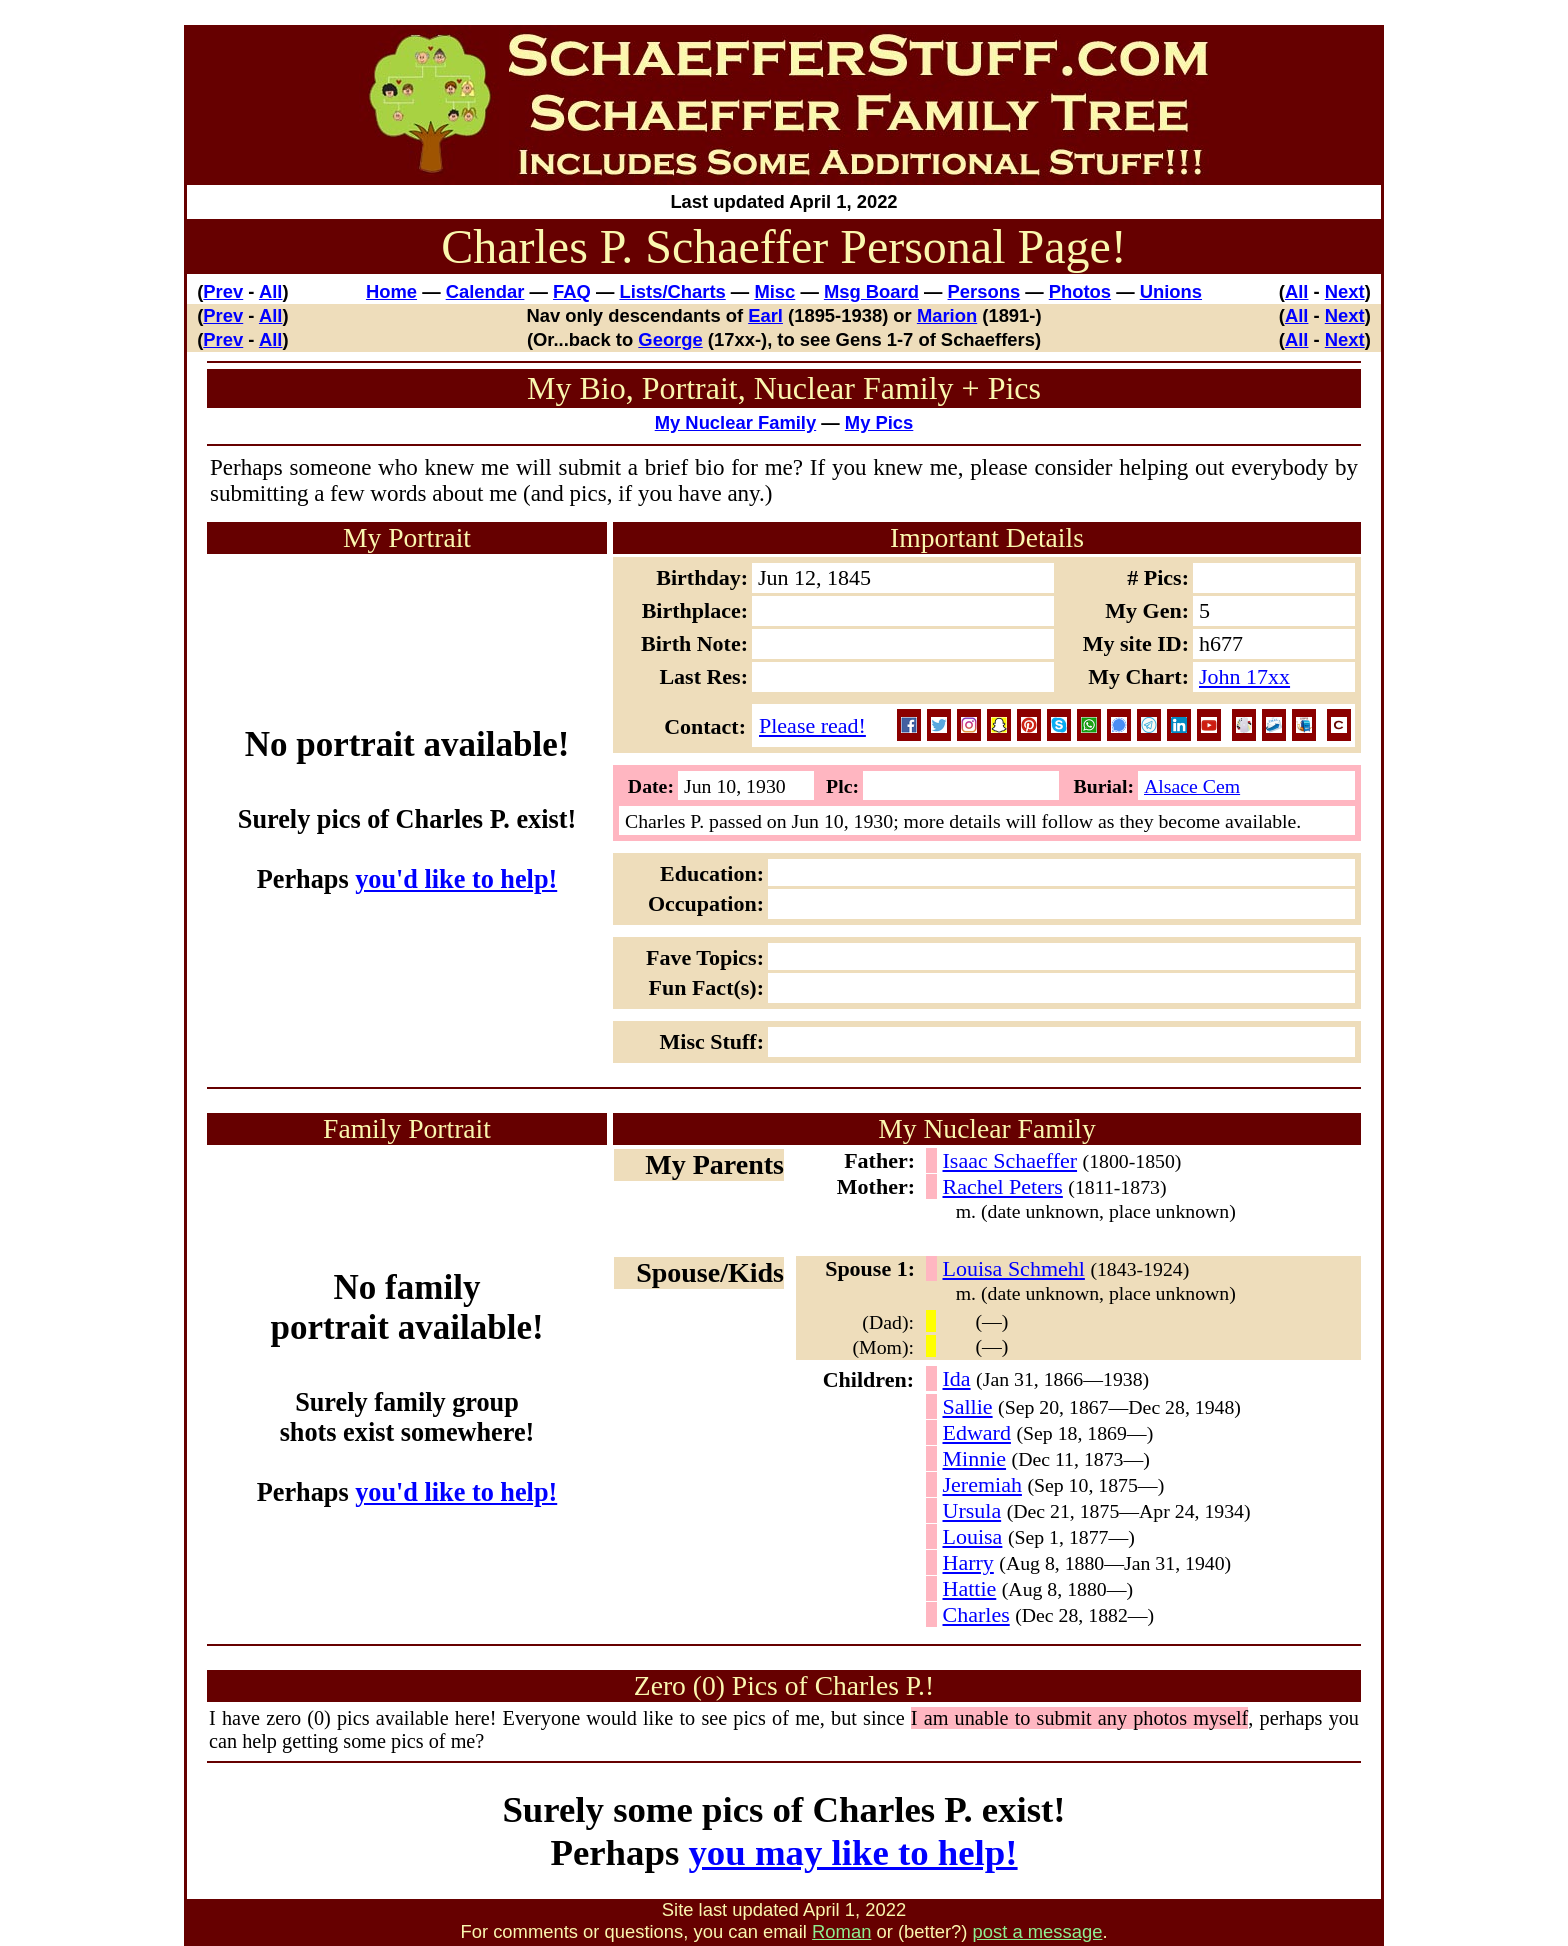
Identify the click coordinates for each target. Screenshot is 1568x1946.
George (670, 339)
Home (391, 291)
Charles (976, 1614)
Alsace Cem (1192, 786)
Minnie (975, 1458)
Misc (774, 291)
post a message (1038, 1931)
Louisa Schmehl (1014, 1268)
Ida (957, 1378)
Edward (977, 1432)
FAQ (572, 291)
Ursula (972, 1510)
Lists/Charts (672, 291)
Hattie (970, 1588)
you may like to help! (852, 1852)
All (271, 291)
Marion (947, 315)
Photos (1080, 291)
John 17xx (1244, 676)
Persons (984, 291)
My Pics (879, 422)
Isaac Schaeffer (1010, 1160)
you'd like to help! (456, 879)
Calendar (485, 291)
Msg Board (871, 291)
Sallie (968, 1406)
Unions (1171, 291)
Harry (968, 1562)
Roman (841, 1931)
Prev (223, 291)
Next (1345, 291)
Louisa (973, 1536)
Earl (765, 315)
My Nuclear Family (736, 422)
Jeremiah (982, 1484)
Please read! (812, 725)
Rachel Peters (1003, 1186)
